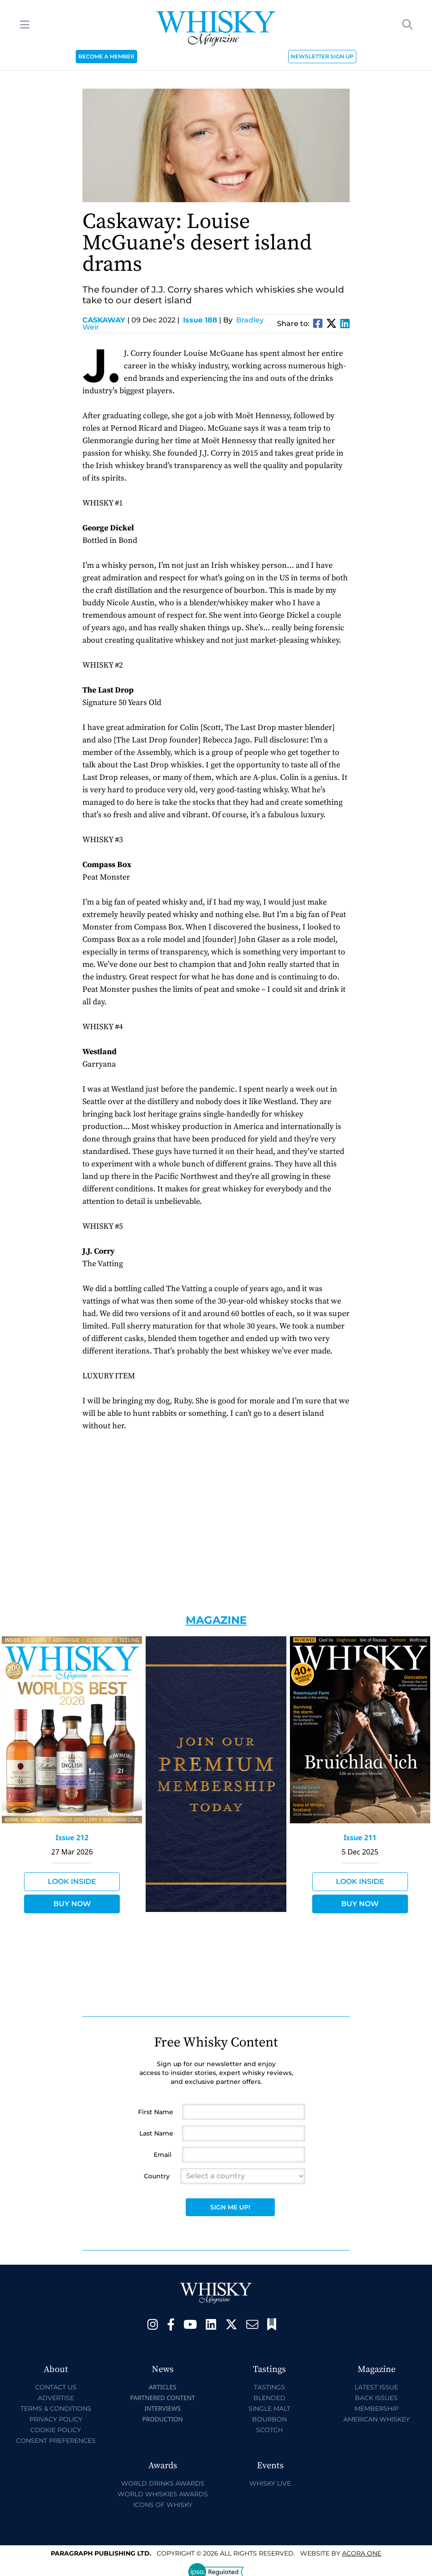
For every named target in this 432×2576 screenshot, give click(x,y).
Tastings (269, 2387)
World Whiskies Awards (163, 2494)
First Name (155, 2112)
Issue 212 (72, 1837)
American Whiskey (376, 2419)
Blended (269, 2398)
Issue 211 (359, 1837)
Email (162, 2155)
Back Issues (376, 2398)
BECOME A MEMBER (106, 56)
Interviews (162, 2408)
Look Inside (72, 1881)
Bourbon (269, 2419)
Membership (377, 2409)
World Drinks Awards (162, 2483)
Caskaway (106, 320)
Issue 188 (200, 320)
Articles (162, 2387)
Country (157, 2176)
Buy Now (72, 1903)
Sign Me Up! (230, 2207)
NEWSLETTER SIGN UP (322, 56)
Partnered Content (162, 2397)
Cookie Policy (55, 2430)
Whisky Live (270, 2483)
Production (162, 2419)
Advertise (56, 2398)
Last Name (156, 2133)
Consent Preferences (56, 2441)
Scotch (269, 2430)
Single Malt (269, 2409)
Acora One (361, 2553)
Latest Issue (376, 2387)
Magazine (216, 1620)
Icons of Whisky (162, 2505)
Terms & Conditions (55, 2409)
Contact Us (56, 2387)
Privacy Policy (55, 2419)
